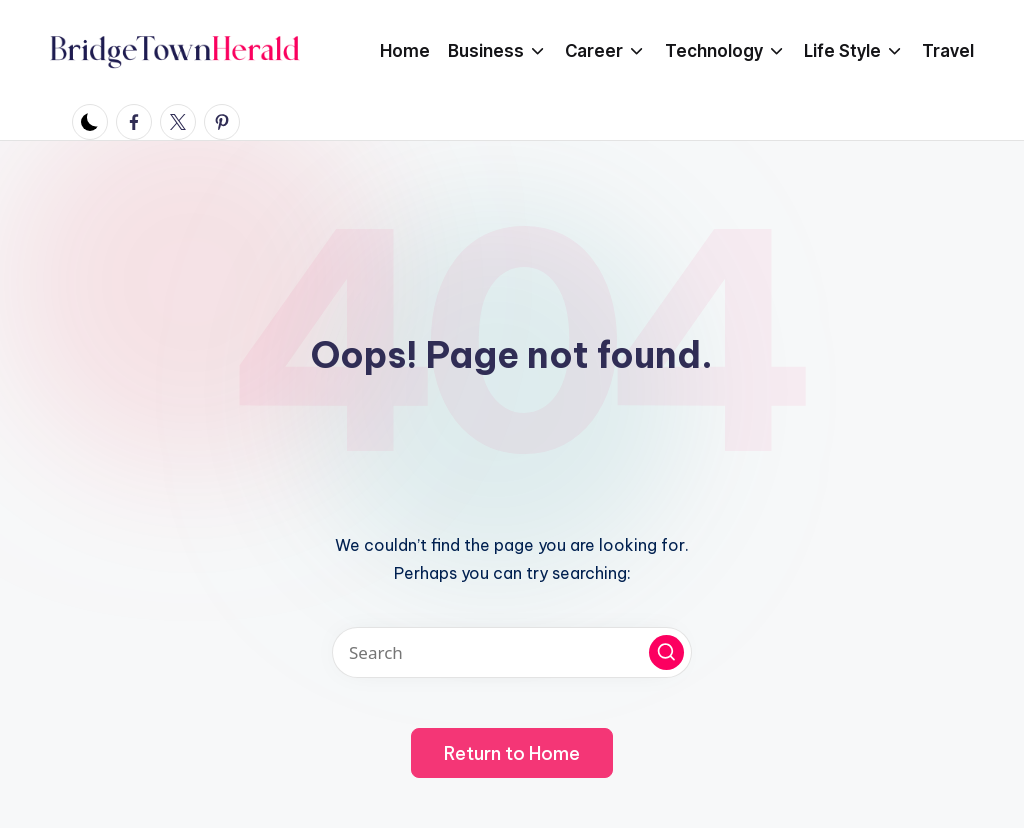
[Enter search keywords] (512, 652)
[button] (666, 652)
